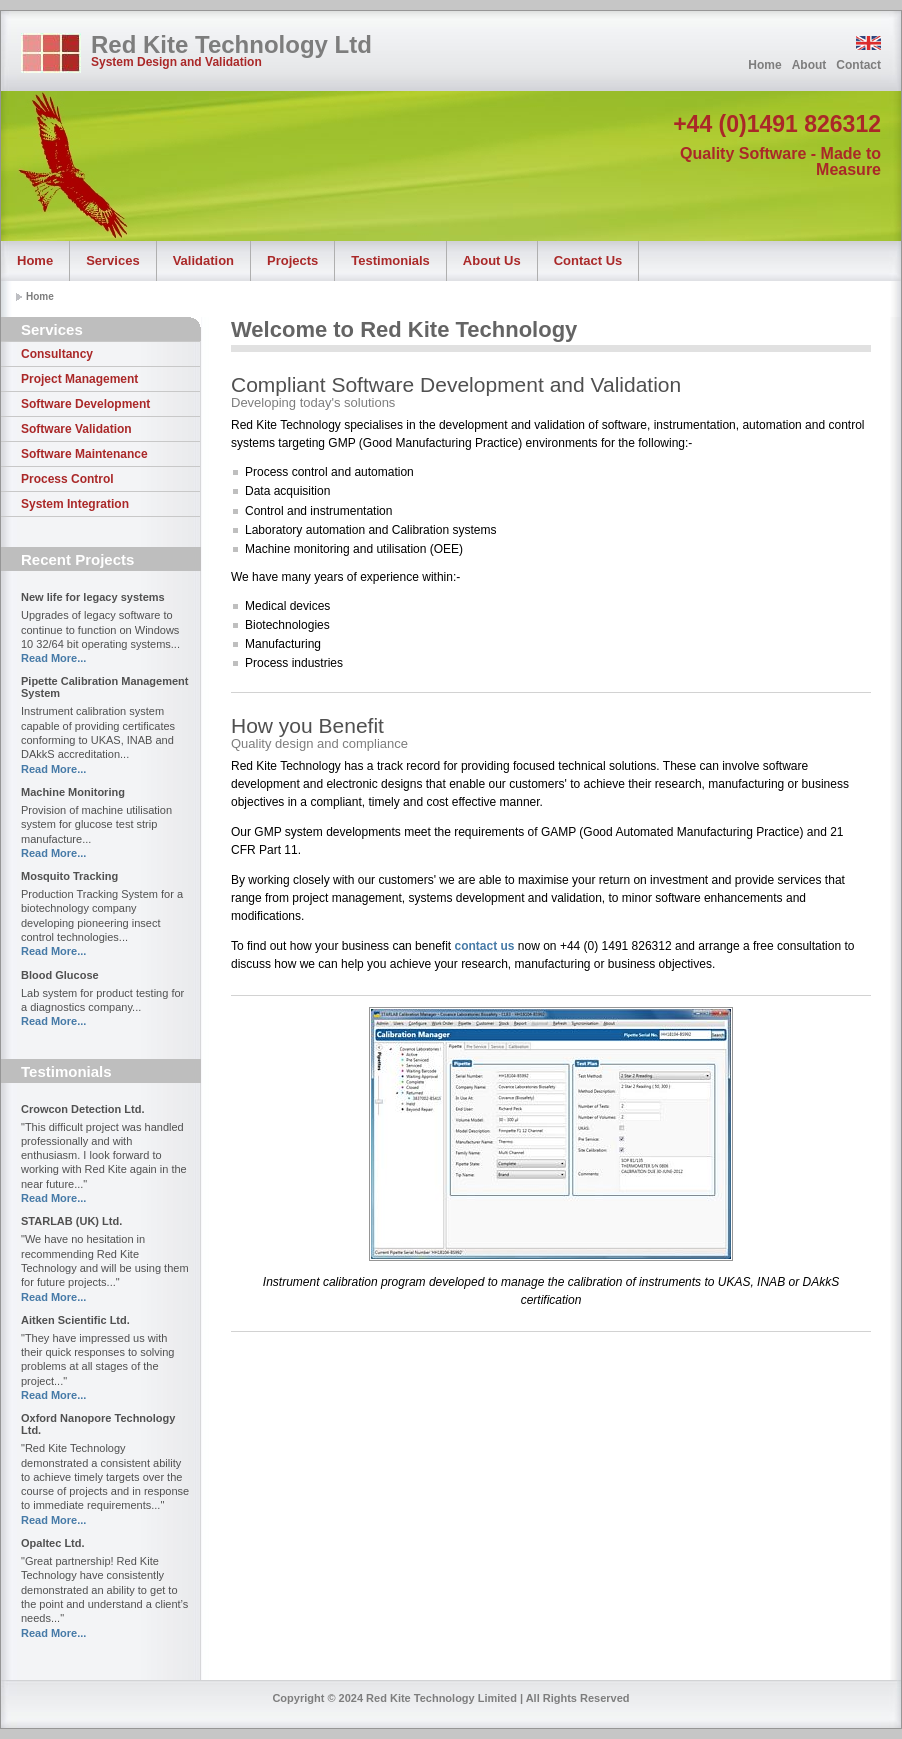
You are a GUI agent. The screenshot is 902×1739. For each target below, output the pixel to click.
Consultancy (57, 354)
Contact (858, 65)
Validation (203, 260)
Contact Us (588, 260)
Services (113, 260)
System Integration (75, 504)
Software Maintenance (84, 454)
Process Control (67, 479)
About (809, 65)
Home (764, 65)
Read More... (53, 658)
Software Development (85, 404)
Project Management (79, 379)
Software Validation (76, 429)
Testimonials (390, 260)
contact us (484, 946)
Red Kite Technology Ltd (231, 44)
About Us (492, 260)
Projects (292, 260)
